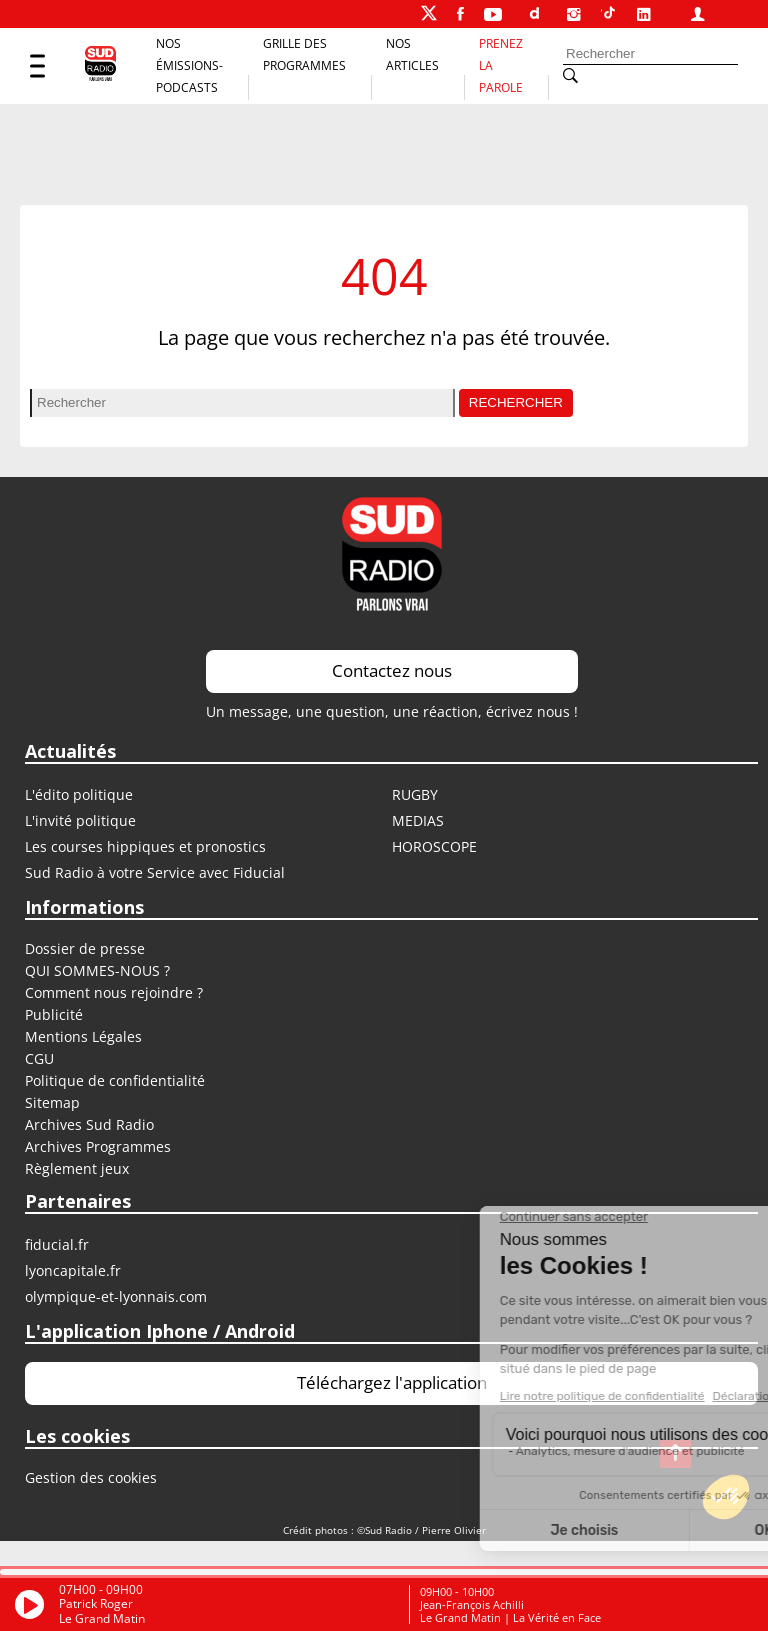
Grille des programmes (304, 54)
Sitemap (52, 1102)
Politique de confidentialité (115, 1080)
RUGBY (415, 794)
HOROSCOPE (434, 846)
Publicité (54, 1014)
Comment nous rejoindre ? (116, 992)
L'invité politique (80, 820)
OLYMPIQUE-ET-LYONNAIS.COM (116, 1296)
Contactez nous (392, 670)
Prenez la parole (501, 65)
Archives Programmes (98, 1146)
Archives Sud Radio (89, 1124)
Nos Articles (412, 54)
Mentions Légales (83, 1036)
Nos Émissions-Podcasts (189, 65)
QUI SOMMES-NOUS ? (97, 970)
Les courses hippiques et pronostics (145, 846)
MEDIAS (418, 820)
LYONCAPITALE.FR (73, 1270)
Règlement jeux (77, 1168)
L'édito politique (79, 794)
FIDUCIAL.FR (57, 1244)
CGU (39, 1058)
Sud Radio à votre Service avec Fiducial (155, 872)
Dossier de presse (85, 948)
